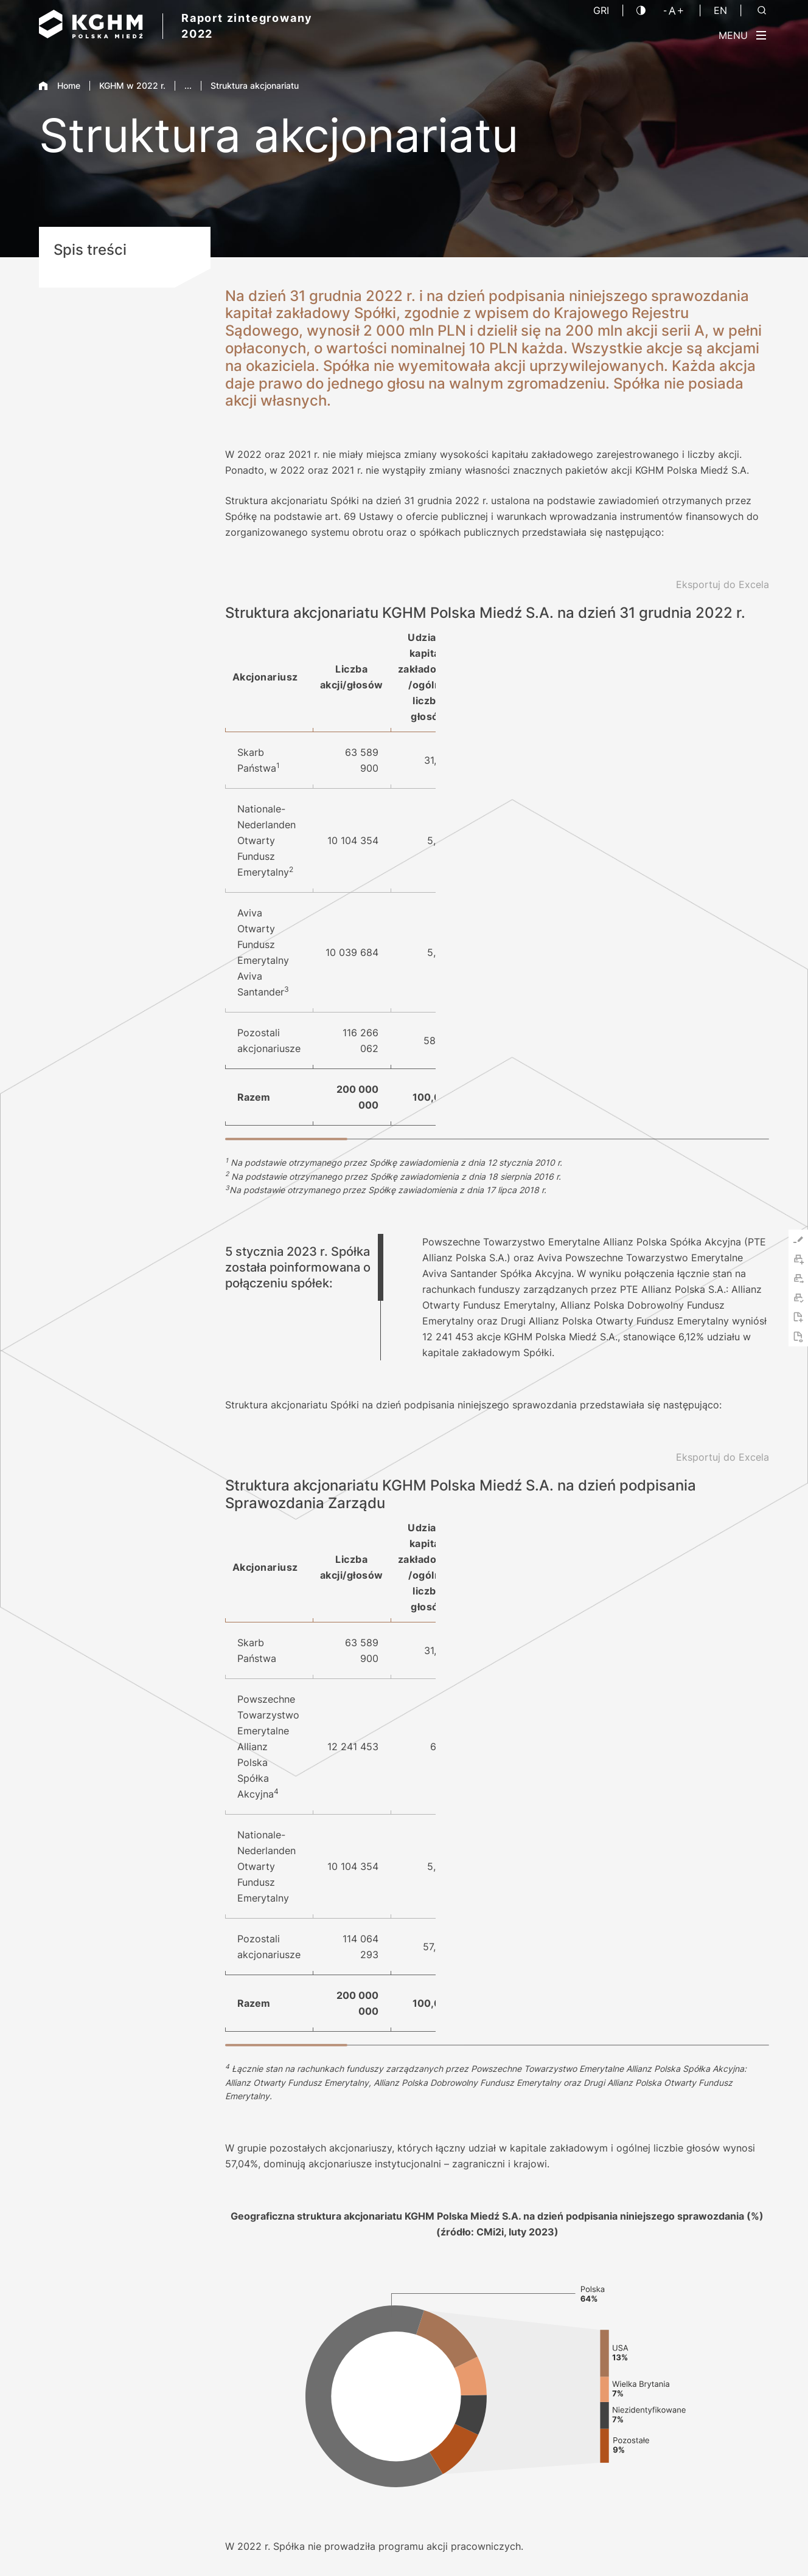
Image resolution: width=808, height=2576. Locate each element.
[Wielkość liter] (673, 10)
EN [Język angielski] (720, 10)
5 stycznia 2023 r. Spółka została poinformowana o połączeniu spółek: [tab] (298, 1028)
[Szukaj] (761, 10)
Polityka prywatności (587, 2545)
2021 (717, 2290)
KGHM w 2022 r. (132, 85)
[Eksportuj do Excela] (722, 584)
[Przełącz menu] (742, 35)
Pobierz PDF (255, 2286)
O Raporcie (479, 2286)
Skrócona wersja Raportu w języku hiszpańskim (327, 2312)
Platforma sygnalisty (728, 2545)
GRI (601, 10)
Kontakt (472, 2260)
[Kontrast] (641, 10)
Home (59, 85)
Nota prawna (505, 2545)
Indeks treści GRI (265, 2260)
